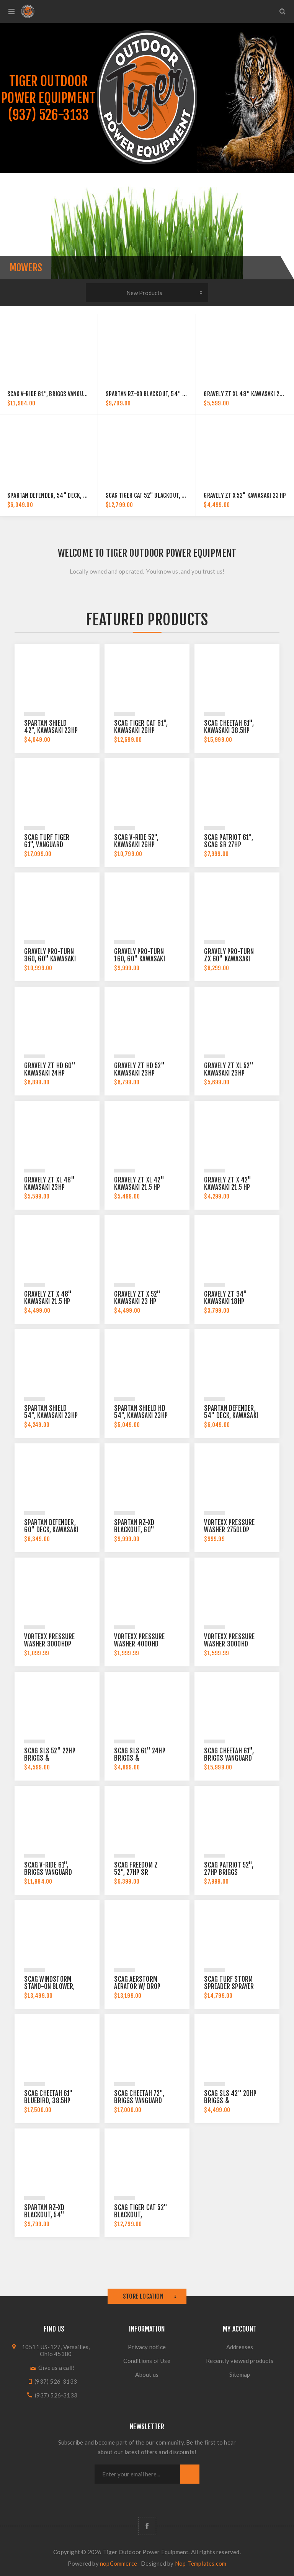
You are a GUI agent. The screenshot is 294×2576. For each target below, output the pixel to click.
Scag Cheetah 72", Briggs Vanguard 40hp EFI (139, 2100)
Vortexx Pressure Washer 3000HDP (49, 1640)
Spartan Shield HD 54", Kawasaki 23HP (141, 1412)
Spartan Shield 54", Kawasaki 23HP (51, 1412)
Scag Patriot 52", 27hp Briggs (228, 1868)
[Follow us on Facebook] (147, 2526)
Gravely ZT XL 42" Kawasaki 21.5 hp (139, 1183)
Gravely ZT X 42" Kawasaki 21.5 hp (227, 1183)
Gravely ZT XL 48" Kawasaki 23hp (246, 394)
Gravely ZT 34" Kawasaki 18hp (225, 1297)
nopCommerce (118, 2563)
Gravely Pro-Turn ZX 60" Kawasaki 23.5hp (229, 959)
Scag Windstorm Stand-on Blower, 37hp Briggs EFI (49, 1986)
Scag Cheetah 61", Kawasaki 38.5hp (228, 727)
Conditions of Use (146, 2360)
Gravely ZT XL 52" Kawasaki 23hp (228, 1069)
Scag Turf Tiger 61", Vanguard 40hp (46, 844)
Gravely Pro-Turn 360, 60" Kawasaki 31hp (49, 959)
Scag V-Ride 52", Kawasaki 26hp (136, 841)
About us (146, 2374)
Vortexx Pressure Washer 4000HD (139, 1640)
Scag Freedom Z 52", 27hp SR (136, 1868)
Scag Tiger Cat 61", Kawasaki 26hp (141, 727)
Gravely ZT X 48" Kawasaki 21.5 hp (48, 1297)
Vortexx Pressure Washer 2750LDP (229, 1526)
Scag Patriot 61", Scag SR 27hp (228, 841)
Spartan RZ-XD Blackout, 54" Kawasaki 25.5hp (165, 394)
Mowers (26, 268)
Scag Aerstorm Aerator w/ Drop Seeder (137, 1986)
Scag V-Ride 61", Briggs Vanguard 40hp (57, 394)
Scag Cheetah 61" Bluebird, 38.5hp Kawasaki (48, 2100)
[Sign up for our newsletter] (137, 2474)
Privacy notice (147, 2346)
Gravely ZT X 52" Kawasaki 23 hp (245, 495)
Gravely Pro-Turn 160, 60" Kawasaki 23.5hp (139, 959)
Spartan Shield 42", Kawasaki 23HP (51, 727)
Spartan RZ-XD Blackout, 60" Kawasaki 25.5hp (136, 1529)
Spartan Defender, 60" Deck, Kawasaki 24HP (51, 1529)
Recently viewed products (239, 2360)
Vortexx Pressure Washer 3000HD (229, 1640)
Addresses (239, 2346)
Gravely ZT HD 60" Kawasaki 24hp (49, 1069)
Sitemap (239, 2374)
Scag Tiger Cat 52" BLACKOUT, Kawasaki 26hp (163, 495)
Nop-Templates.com (200, 2563)
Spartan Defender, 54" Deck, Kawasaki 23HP (64, 495)
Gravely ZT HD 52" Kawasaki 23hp (139, 1069)
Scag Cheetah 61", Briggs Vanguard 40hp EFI (228, 1758)
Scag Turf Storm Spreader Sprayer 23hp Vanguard (229, 1986)
